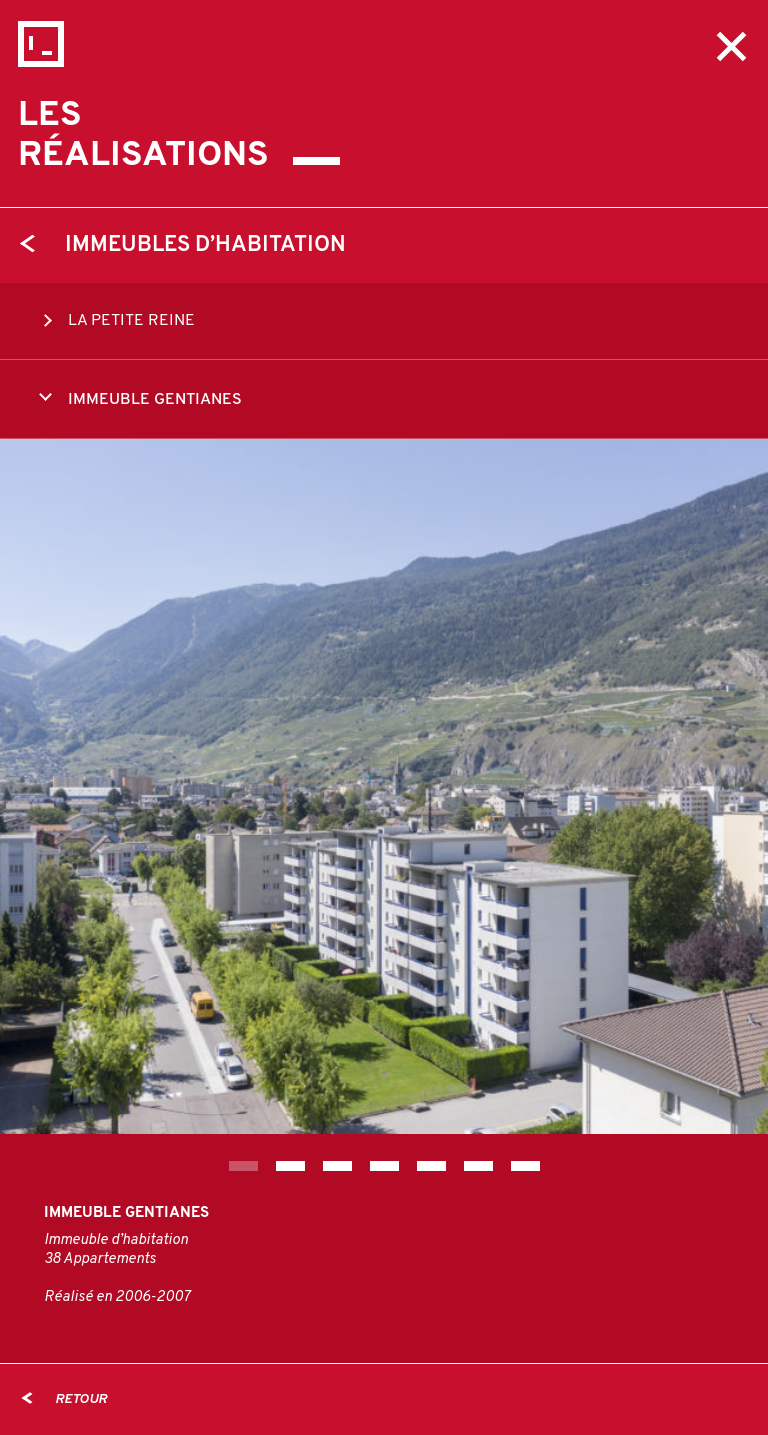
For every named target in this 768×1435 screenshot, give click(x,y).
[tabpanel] (384, 786)
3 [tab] (337, 1166)
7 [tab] (525, 1166)
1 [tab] (243, 1166)
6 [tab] (478, 1166)
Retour (64, 1399)
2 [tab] (290, 1166)
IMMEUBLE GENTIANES (140, 398)
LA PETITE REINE (117, 321)
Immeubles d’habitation (183, 245)
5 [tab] (431, 1166)
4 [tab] (384, 1166)
